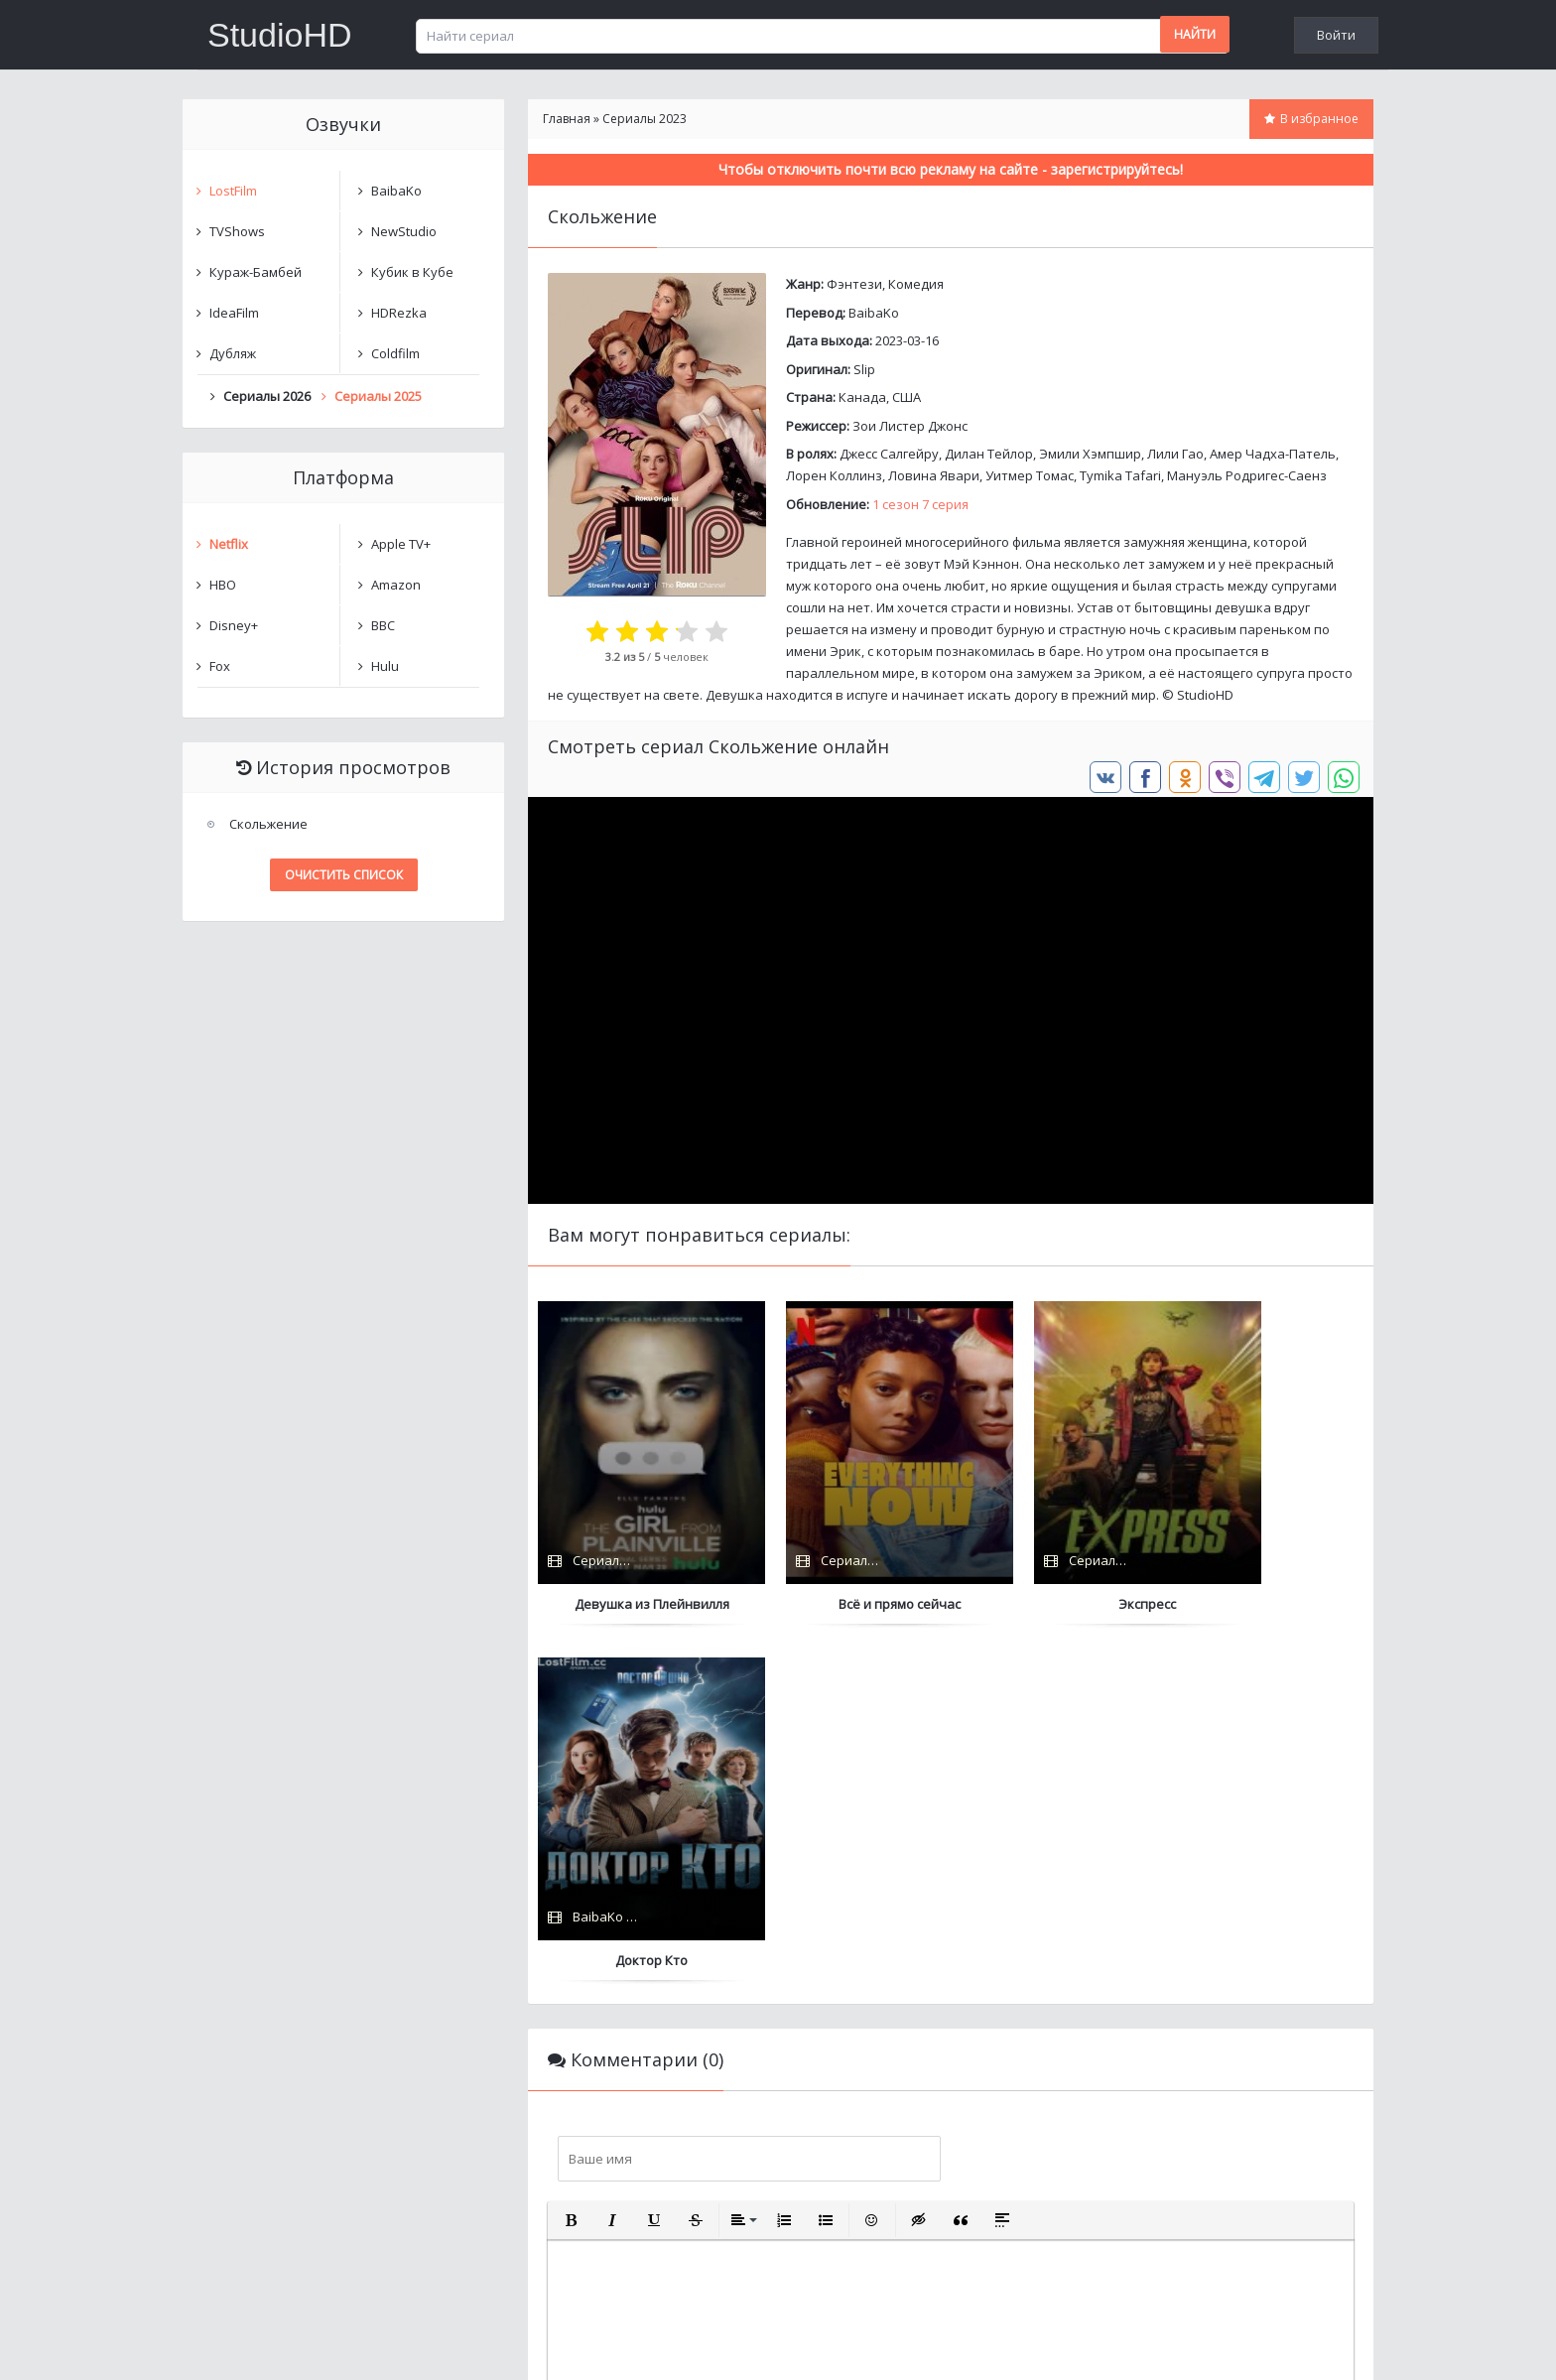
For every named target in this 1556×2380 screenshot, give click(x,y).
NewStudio (404, 231)
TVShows (237, 231)
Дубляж (232, 353)
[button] (570, 1864)
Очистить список (344, 874)
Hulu (385, 666)
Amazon (396, 585)
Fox (219, 666)
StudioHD (279, 35)
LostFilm (233, 190)
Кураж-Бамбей (255, 272)
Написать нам (253, 2344)
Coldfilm (395, 353)
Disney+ (233, 625)
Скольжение (268, 824)
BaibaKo (873, 313)
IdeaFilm (234, 313)
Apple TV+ (401, 544)
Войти (1336, 35)
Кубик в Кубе (412, 272)
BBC (383, 625)
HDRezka (399, 313)
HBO (222, 585)
